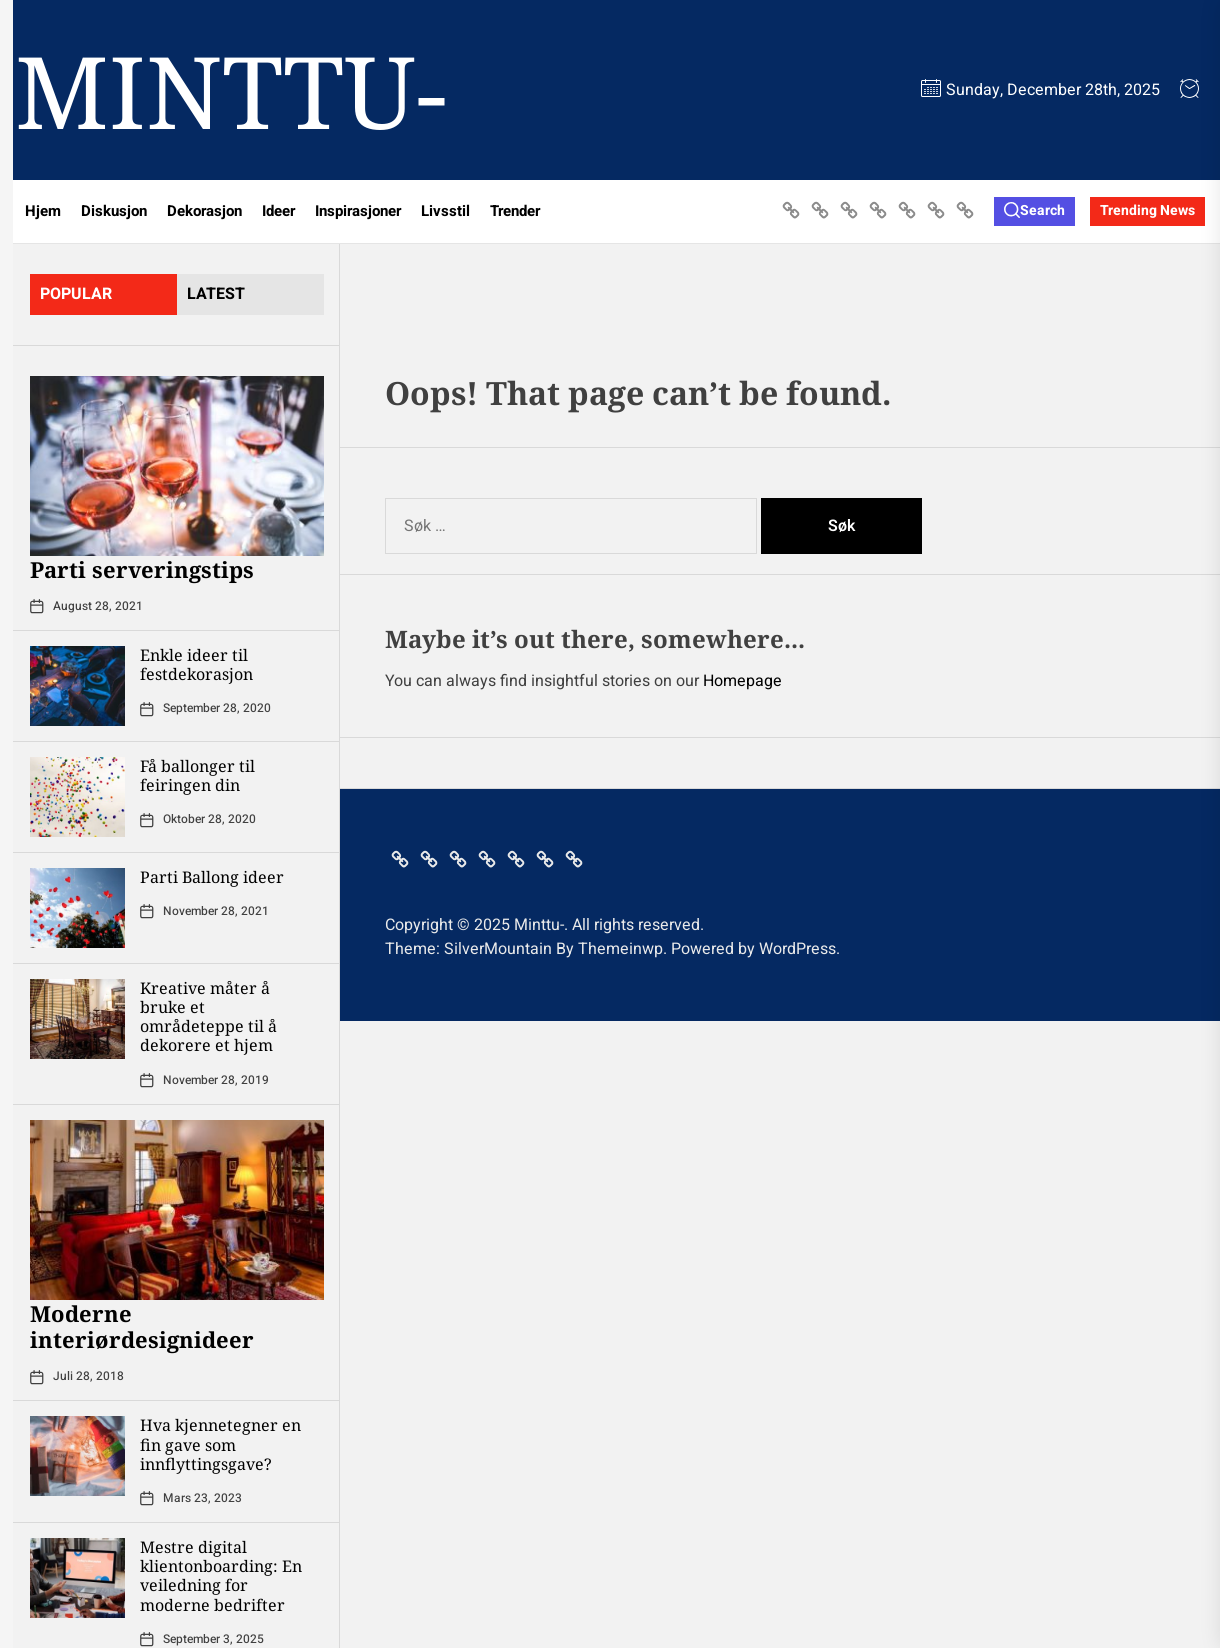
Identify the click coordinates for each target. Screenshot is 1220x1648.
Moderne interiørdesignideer (142, 1326)
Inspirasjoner (358, 211)
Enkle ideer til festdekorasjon (196, 664)
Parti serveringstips (142, 569)
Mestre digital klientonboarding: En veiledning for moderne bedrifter (221, 1576)
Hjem (43, 211)
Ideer (278, 211)
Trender (515, 211)
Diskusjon (114, 211)
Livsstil (445, 211)
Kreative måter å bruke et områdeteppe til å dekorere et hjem (208, 1017)
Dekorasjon (204, 211)
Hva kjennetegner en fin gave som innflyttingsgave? (220, 1444)
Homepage (742, 681)
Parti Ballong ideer (212, 877)
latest (216, 294)
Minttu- (231, 90)
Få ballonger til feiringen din (197, 775)
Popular (76, 294)
